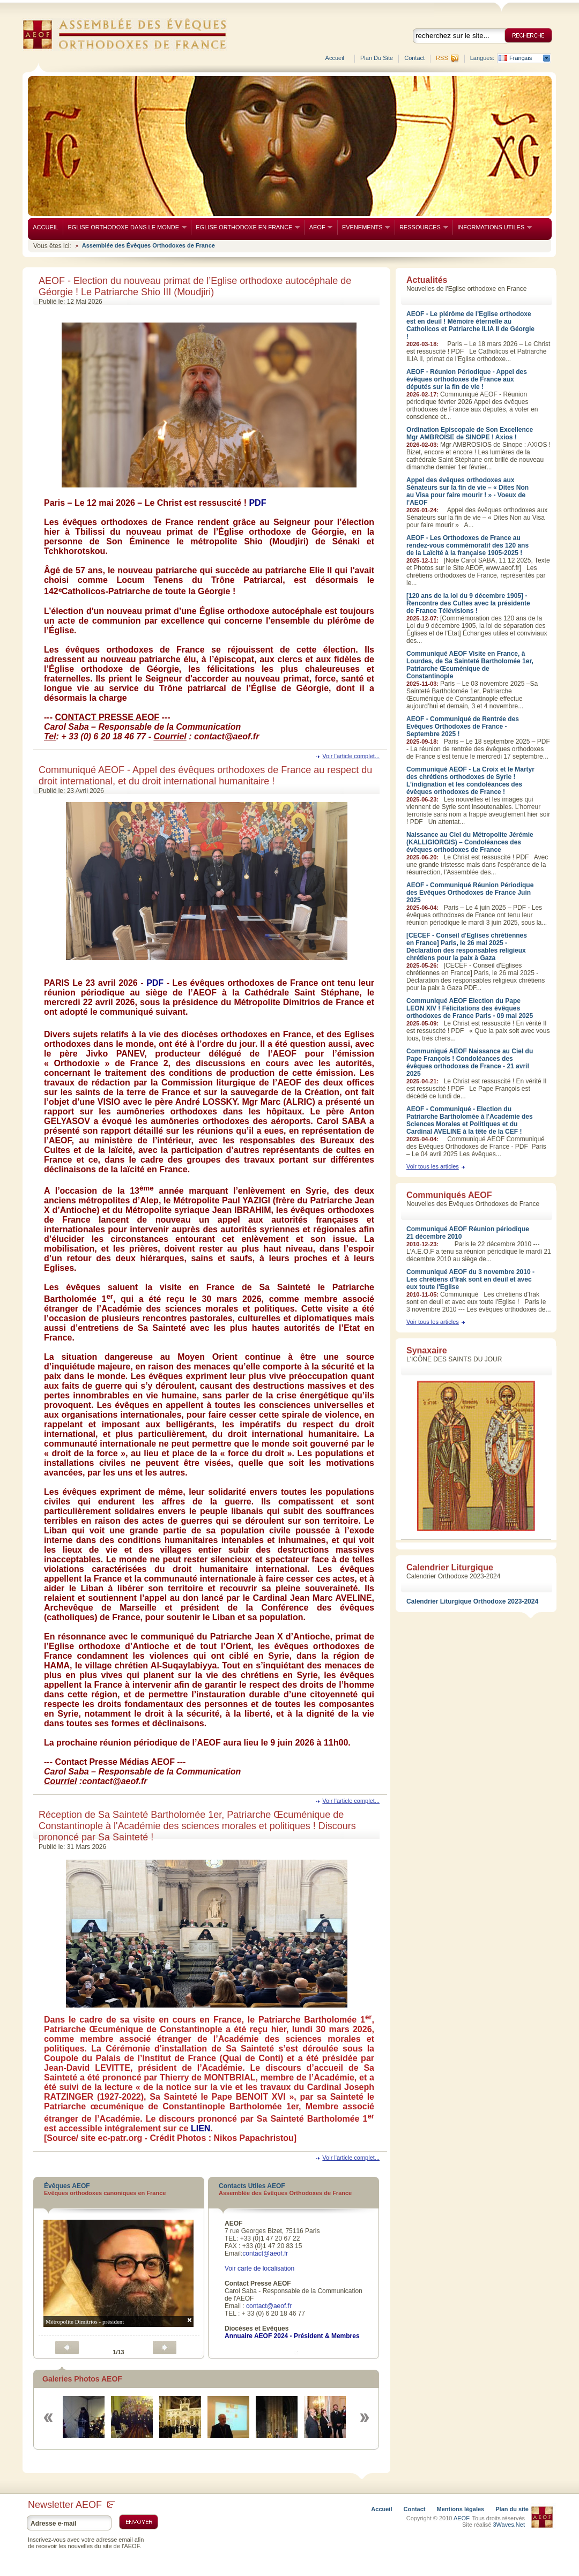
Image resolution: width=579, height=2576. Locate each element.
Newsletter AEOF (71, 2504)
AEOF (318, 227)
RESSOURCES (421, 227)
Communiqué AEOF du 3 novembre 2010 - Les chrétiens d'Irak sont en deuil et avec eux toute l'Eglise (470, 1279)
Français (520, 58)
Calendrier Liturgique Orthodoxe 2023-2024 (472, 1601)
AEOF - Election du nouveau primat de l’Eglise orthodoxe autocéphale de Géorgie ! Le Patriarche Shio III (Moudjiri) (195, 286)
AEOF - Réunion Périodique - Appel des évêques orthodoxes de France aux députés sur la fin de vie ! (466, 379)
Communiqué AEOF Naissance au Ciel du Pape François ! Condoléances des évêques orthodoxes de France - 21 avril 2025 (469, 1062)
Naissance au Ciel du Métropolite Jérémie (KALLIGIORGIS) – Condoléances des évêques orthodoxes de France (469, 842)
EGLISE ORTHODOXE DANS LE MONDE (125, 227)
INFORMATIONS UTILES (492, 227)
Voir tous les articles (432, 1166)
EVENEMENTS (363, 227)
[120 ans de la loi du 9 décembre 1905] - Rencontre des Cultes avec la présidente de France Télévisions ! (468, 603)
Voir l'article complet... (351, 756)
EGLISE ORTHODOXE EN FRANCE (245, 227)
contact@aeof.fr (265, 2253)
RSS (442, 58)
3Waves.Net (509, 2524)
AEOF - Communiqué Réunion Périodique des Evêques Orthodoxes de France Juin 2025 (469, 892)
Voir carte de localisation (259, 2268)
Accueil (334, 58)
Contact (414, 58)
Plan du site (376, 58)
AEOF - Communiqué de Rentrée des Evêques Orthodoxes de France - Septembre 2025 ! (462, 726)
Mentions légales (461, 2509)
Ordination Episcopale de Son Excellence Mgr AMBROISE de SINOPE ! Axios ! (469, 433)
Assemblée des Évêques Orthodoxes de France (148, 245)
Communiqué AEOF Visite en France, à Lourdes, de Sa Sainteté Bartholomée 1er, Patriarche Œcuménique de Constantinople (469, 665)
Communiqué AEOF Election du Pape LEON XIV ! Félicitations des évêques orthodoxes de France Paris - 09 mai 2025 (469, 1008)
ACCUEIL (45, 227)
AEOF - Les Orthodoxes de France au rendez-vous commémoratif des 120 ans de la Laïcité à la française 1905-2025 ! (467, 545)
